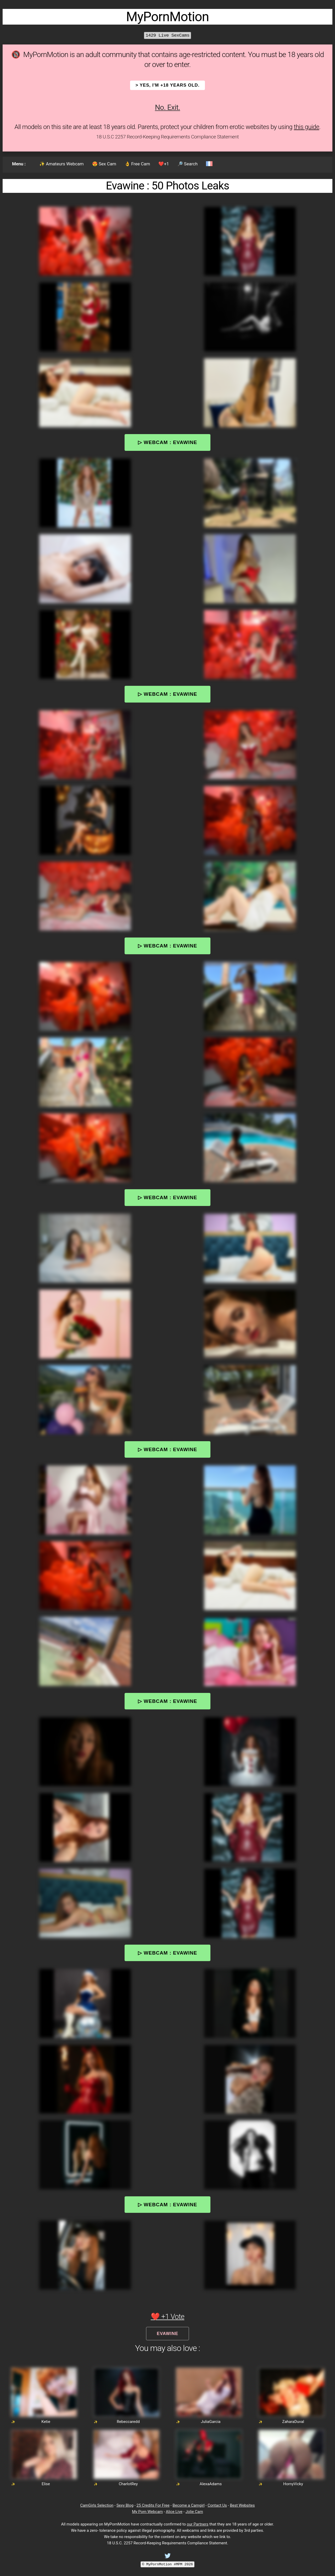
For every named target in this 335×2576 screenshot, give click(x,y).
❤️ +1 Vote (168, 2316)
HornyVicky (293, 2484)
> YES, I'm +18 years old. (168, 85)
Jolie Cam (194, 2511)
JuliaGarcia (211, 2421)
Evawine (167, 2333)
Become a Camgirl (188, 2505)
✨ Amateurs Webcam (61, 163)
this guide (306, 127)
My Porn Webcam (147, 2511)
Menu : (19, 163)
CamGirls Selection (96, 2505)
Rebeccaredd (128, 2421)
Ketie (45, 2421)
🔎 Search (187, 163)
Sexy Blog (124, 2505)
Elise (46, 2484)
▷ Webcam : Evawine (167, 442)
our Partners (198, 2524)
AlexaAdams (211, 2484)
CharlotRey (128, 2484)
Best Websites (242, 2505)
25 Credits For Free (153, 2505)
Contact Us (217, 2505)
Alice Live (174, 2511)
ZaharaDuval (293, 2421)
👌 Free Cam (137, 163)
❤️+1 (163, 163)
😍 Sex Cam (104, 163)
